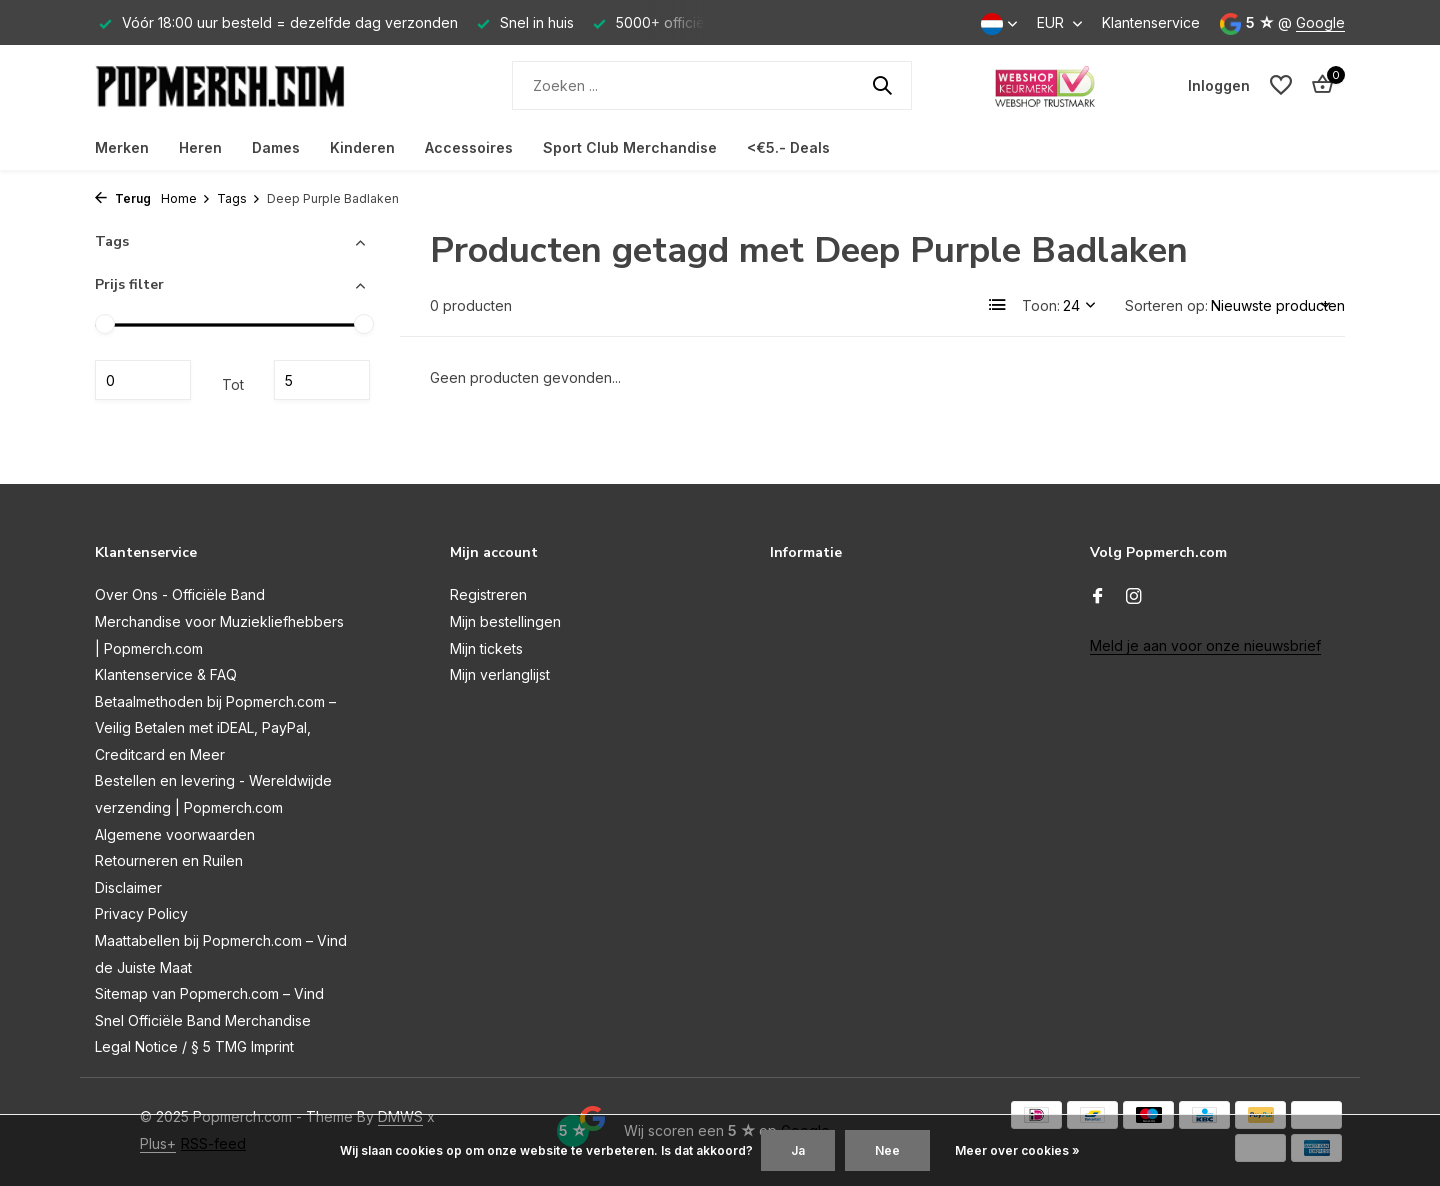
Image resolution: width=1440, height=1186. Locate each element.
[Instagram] (1134, 597)
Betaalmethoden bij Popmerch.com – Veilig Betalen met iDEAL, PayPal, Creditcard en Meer (215, 728)
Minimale (143, 380)
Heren (200, 147)
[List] (998, 305)
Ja (798, 1150)
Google (1320, 22)
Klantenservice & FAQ (166, 674)
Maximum (322, 380)
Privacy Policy (141, 913)
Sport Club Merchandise (630, 147)
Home (186, 198)
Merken (122, 147)
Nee (887, 1150)
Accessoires (469, 147)
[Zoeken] (712, 85)
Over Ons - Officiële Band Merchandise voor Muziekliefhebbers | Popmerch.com (219, 621)
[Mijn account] (1219, 85)
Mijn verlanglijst (500, 674)
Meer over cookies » (1017, 1150)
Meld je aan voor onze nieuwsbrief (1205, 645)
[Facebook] (1098, 597)
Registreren (488, 594)
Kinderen (362, 147)
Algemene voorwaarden (175, 834)
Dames (276, 147)
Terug (123, 198)
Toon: (1041, 305)
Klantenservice (1151, 22)
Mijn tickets (486, 648)
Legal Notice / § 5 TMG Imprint (194, 1046)
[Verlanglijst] (1281, 85)
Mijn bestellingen (505, 621)
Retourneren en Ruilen (169, 860)
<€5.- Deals (788, 147)
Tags (239, 198)
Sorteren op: (1166, 305)
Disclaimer (128, 887)
